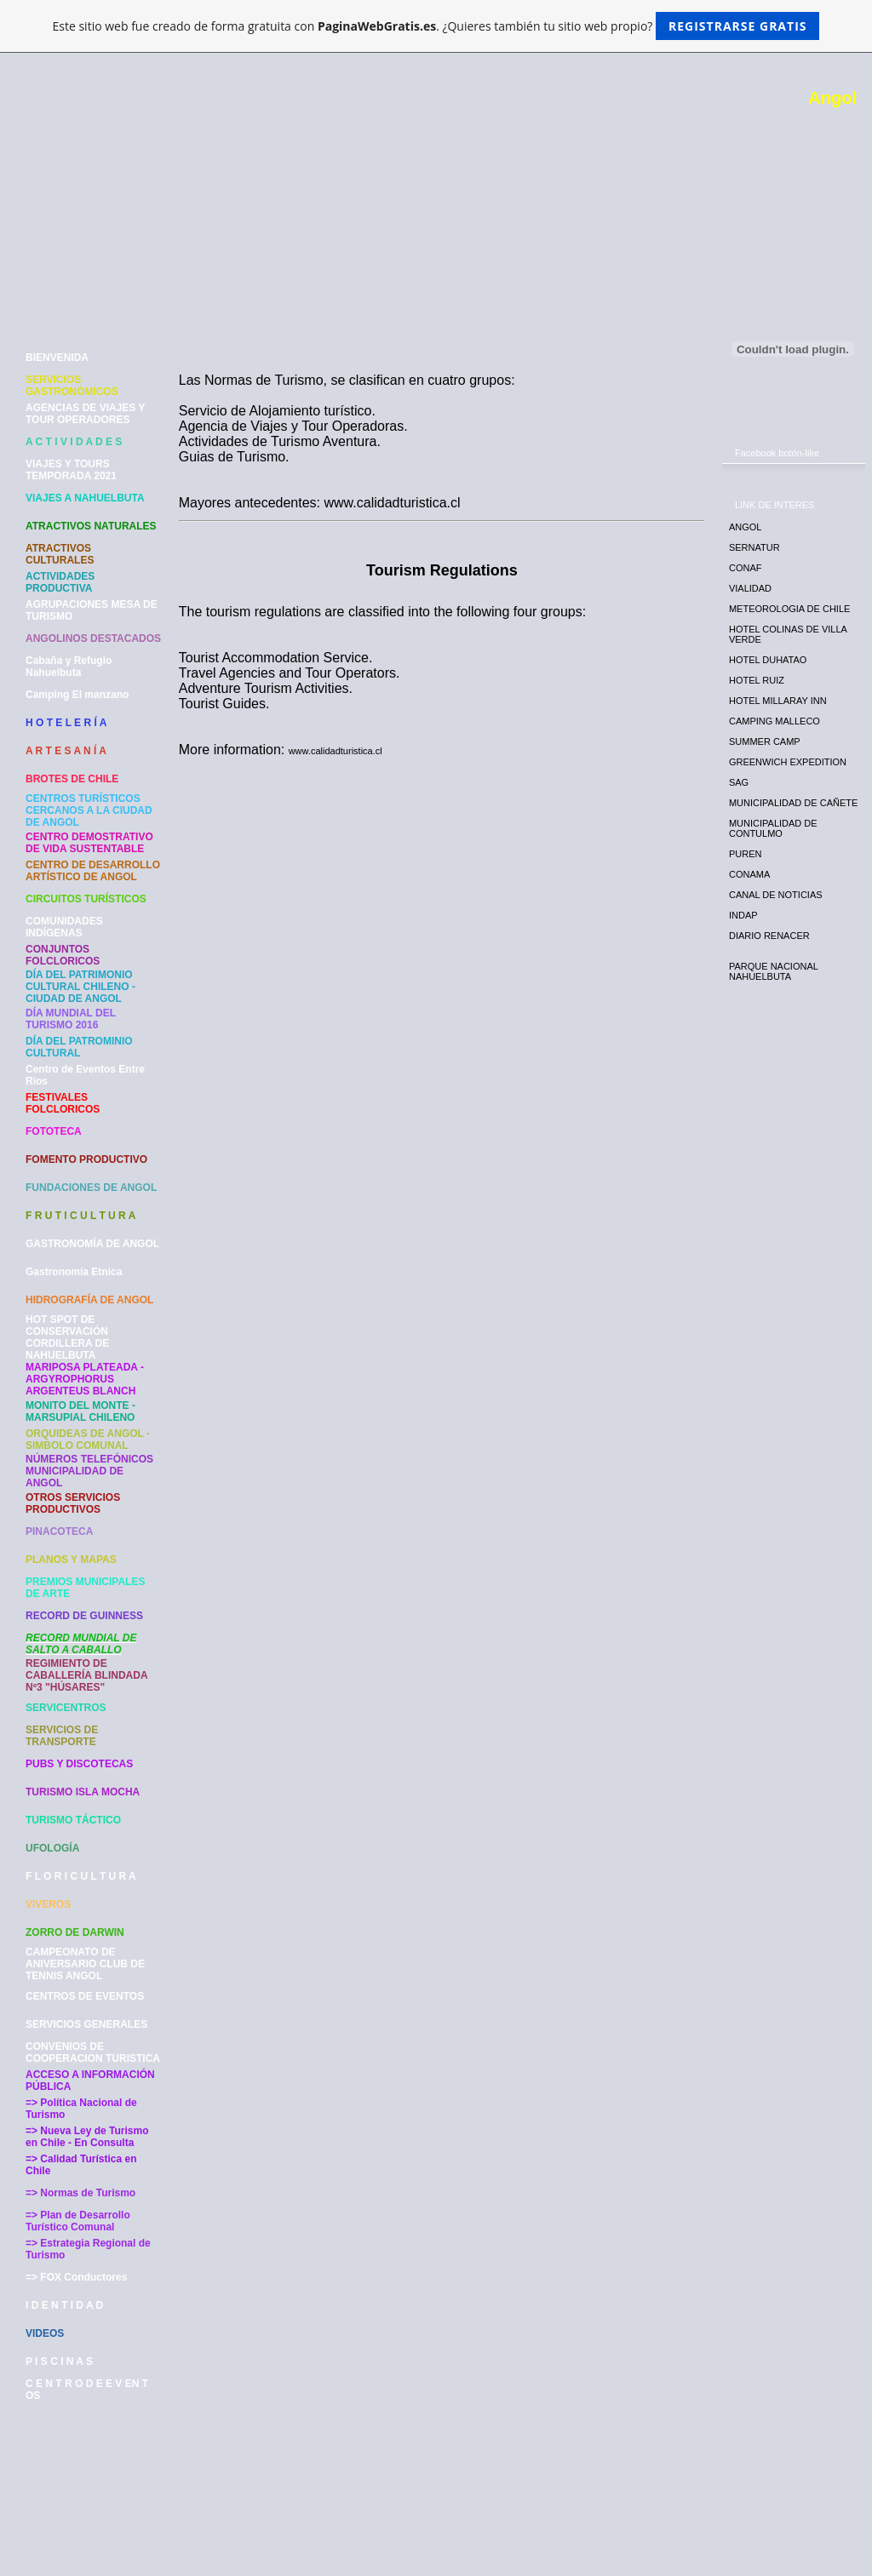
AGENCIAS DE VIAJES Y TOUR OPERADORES (85, 414)
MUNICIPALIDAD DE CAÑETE (793, 803)
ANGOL (745, 527)
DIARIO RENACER (769, 935)
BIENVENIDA (57, 358)
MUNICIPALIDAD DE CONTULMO (773, 828)
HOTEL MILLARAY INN (778, 701)
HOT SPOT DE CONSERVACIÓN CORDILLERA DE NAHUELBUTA (67, 1337)
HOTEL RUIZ (756, 680)
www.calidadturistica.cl (335, 751)
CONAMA (749, 874)
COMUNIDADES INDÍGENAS (64, 927)
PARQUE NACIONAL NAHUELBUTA (773, 971)
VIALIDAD (750, 588)
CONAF (745, 568)
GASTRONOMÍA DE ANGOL (92, 1244)
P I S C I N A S (59, 2361)
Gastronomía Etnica (74, 1272)
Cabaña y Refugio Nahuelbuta (69, 666)
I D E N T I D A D (64, 2305)
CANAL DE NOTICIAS (776, 895)
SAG (739, 782)
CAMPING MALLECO (774, 721)
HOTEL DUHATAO (767, 660)
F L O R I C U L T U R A (81, 1876)
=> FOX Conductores (76, 2277)
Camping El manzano (77, 695)
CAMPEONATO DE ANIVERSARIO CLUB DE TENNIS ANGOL (85, 1964)
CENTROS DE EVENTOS (85, 1996)
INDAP (743, 915)
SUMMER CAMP (764, 741)
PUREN (745, 854)
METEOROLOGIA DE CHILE (789, 609)
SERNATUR (754, 547)
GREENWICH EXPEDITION (787, 762)
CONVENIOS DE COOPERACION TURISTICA (93, 2052)
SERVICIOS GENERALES (86, 2024)
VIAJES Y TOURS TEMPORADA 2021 (71, 470)
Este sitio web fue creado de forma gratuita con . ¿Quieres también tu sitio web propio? (436, 26)
